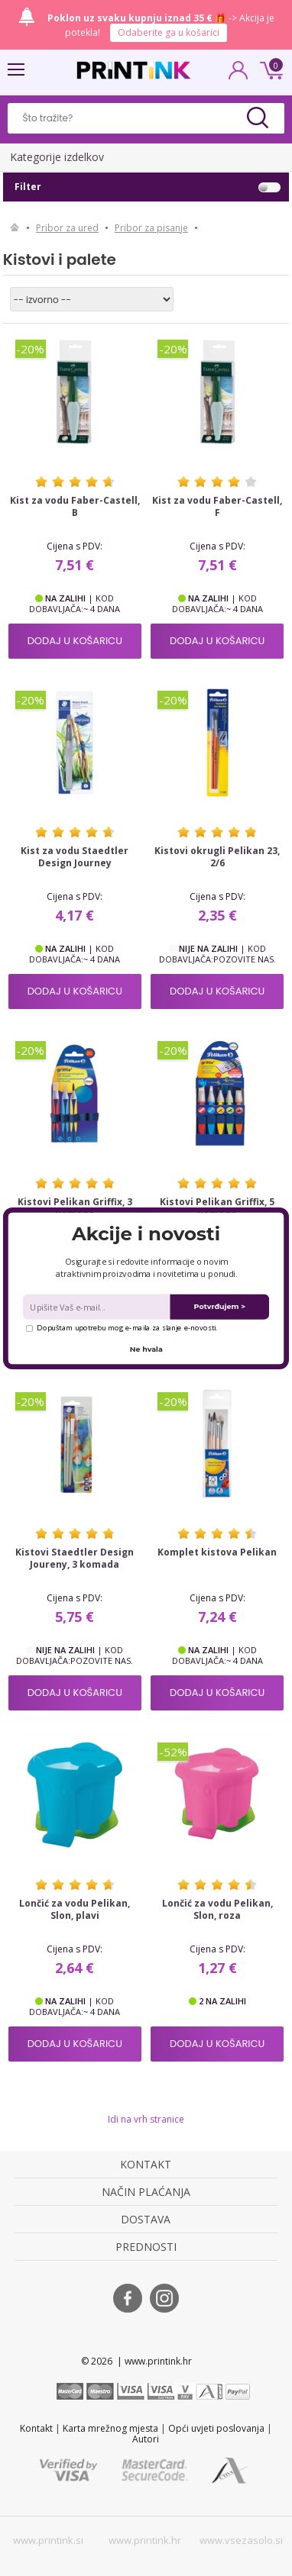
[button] (146, 1234)
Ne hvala (146, 1348)
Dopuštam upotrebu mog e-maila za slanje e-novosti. (121, 1327)
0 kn (269, 68)
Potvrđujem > (219, 1306)
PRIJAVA (238, 75)
